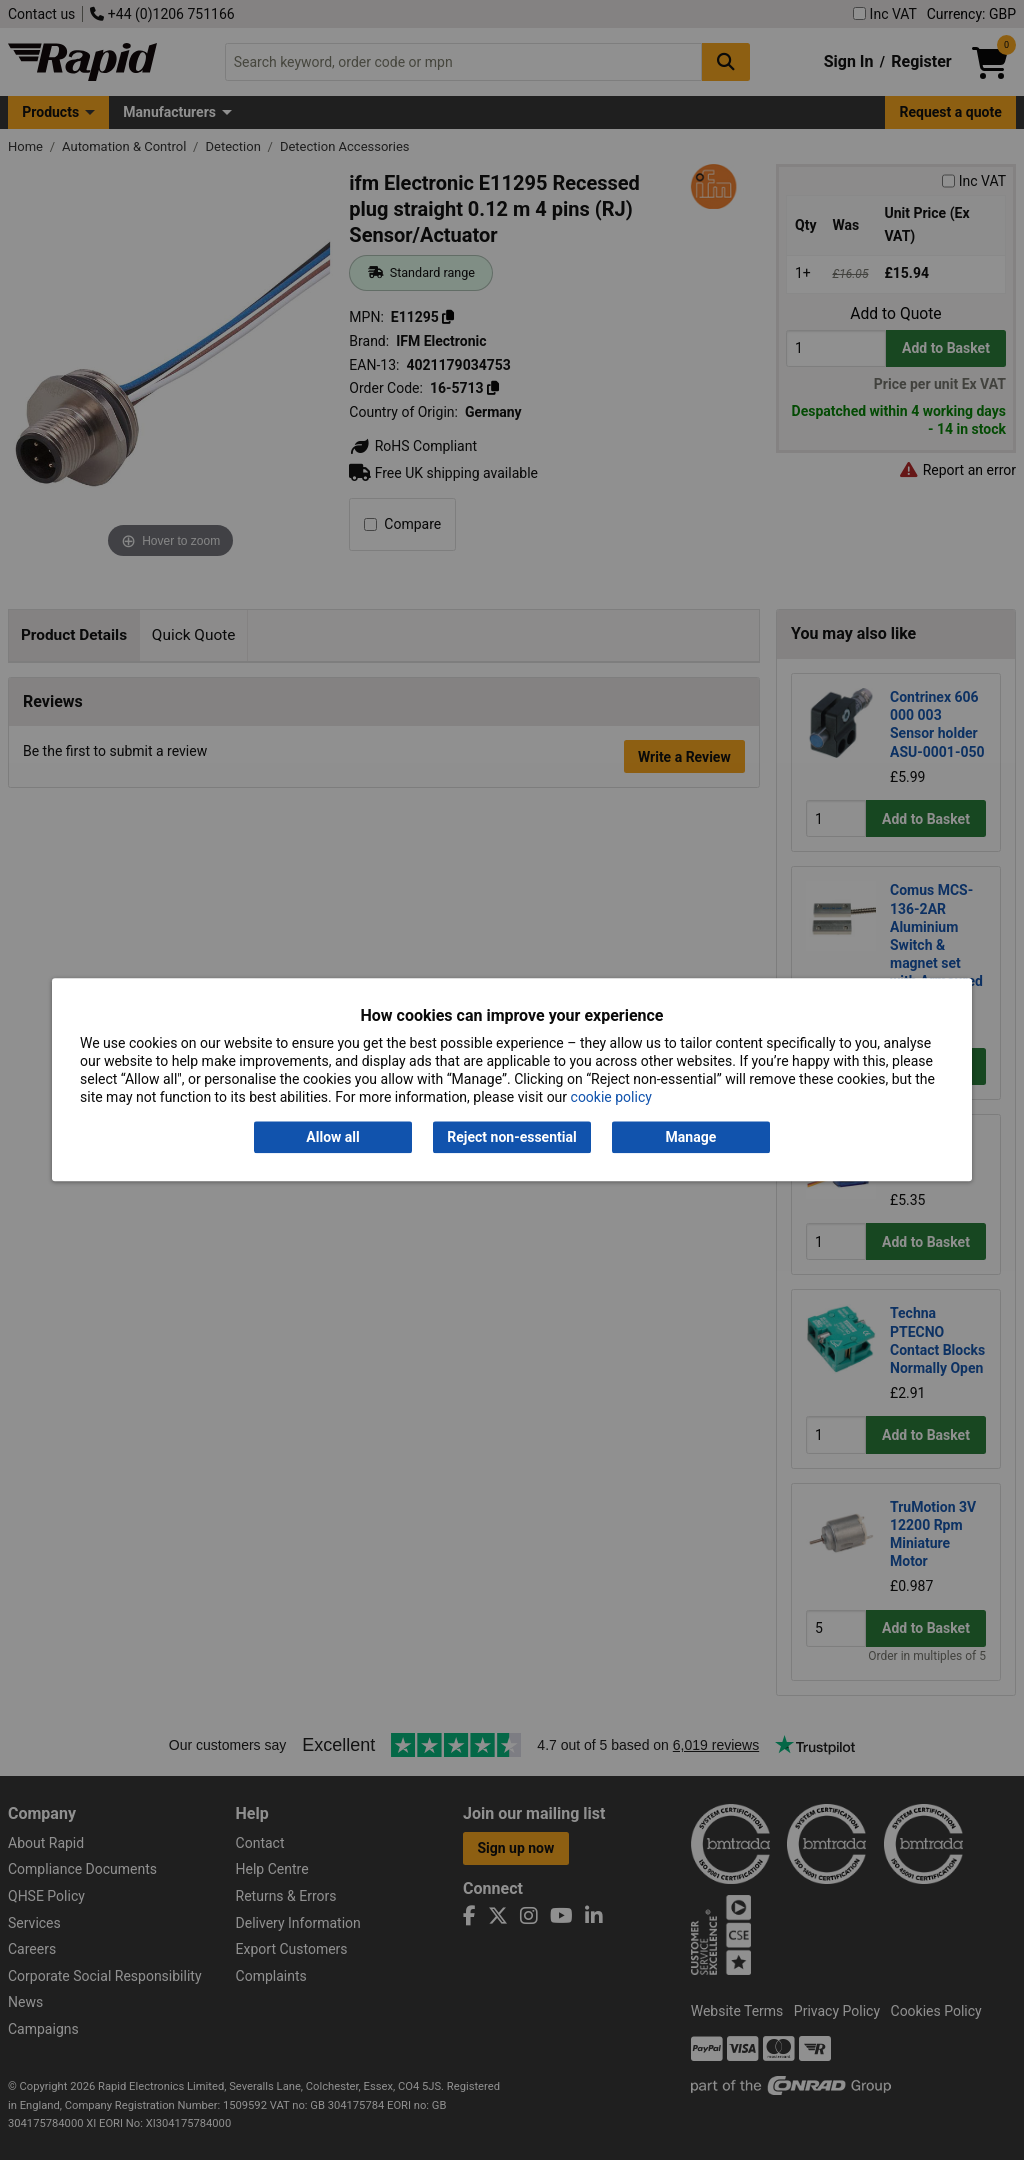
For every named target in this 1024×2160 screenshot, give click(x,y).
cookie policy (611, 1098)
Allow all (332, 1137)
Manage (691, 1137)
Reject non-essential (511, 1137)
